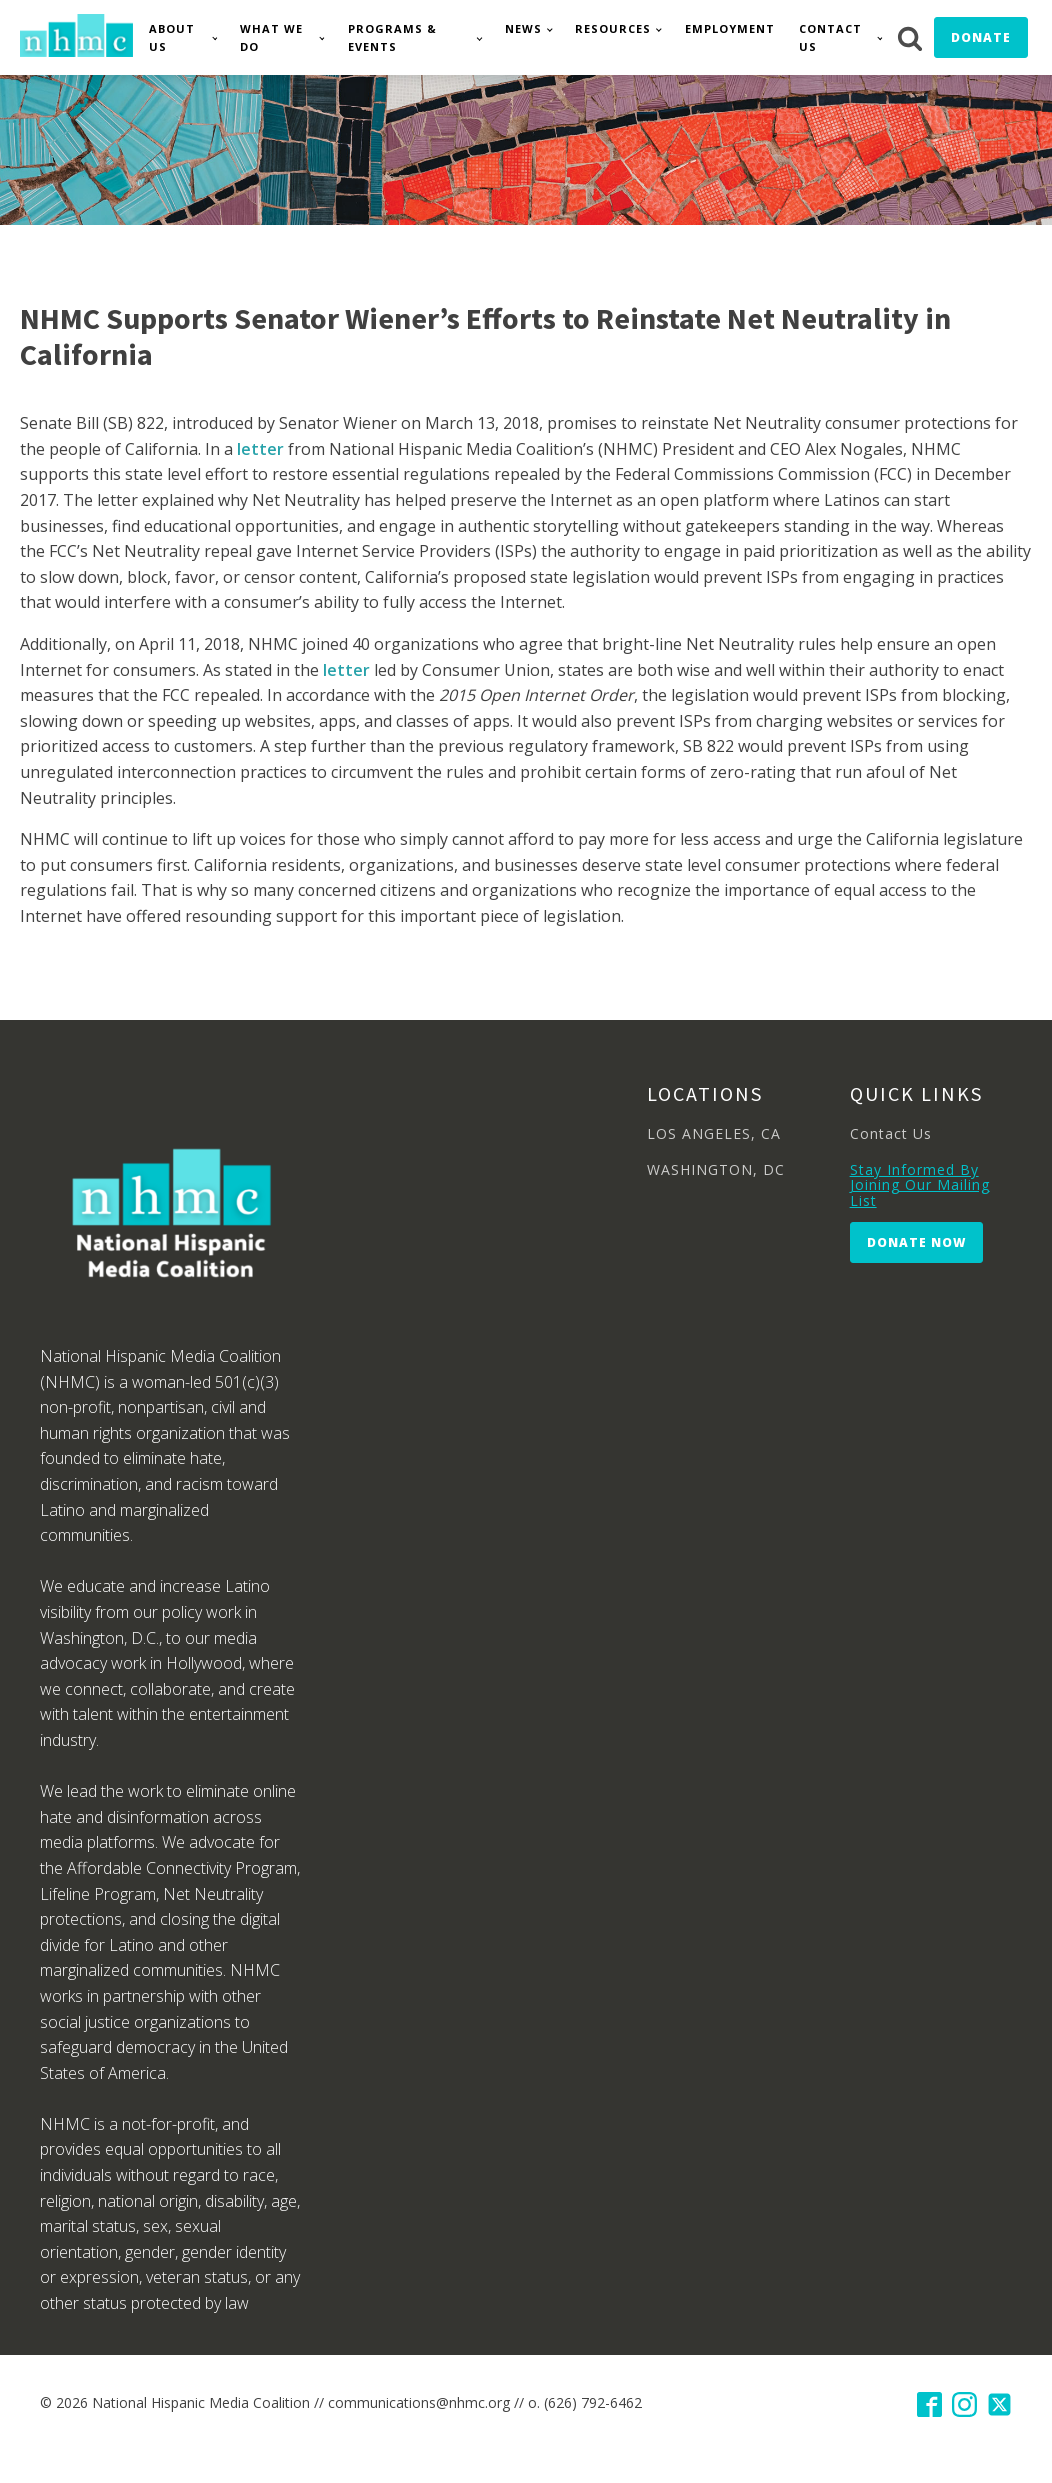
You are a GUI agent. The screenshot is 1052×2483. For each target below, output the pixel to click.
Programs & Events (392, 37)
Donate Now (916, 1242)
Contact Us (830, 37)
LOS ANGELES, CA (714, 1133)
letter (260, 449)
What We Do (271, 37)
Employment (730, 28)
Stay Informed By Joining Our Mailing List (920, 1185)
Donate (981, 37)
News (523, 28)
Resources (613, 28)
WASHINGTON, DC (716, 1169)
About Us (172, 37)
